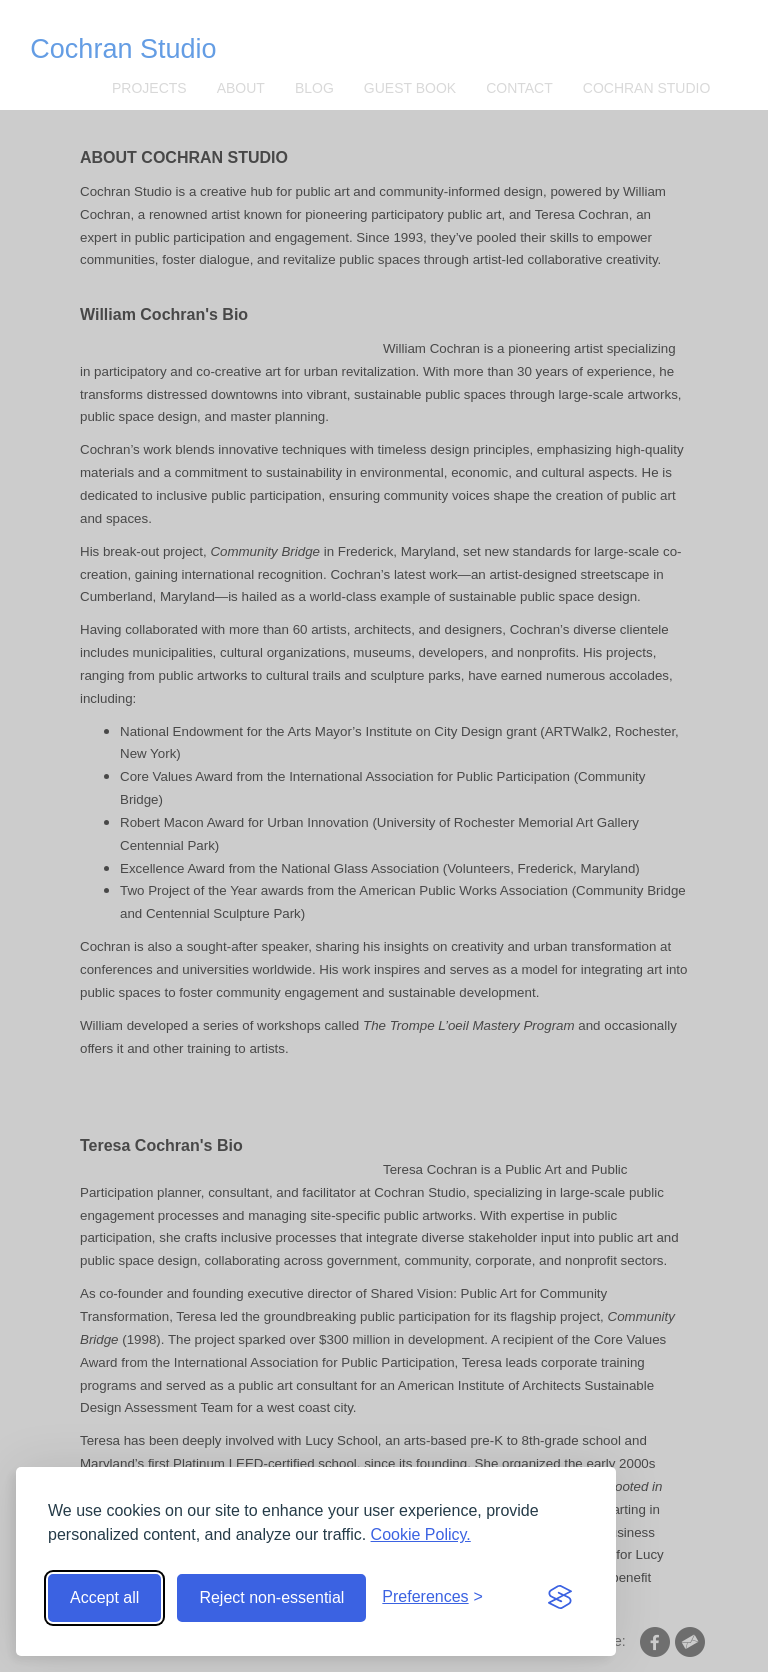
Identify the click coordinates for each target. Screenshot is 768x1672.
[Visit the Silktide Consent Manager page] (560, 1598)
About (241, 88)
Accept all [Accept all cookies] (104, 1597)
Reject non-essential (271, 1597)
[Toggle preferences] (432, 1597)
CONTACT (519, 88)
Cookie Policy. (421, 1534)
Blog (314, 88)
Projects (149, 88)
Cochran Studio (123, 49)
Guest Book (410, 88)
